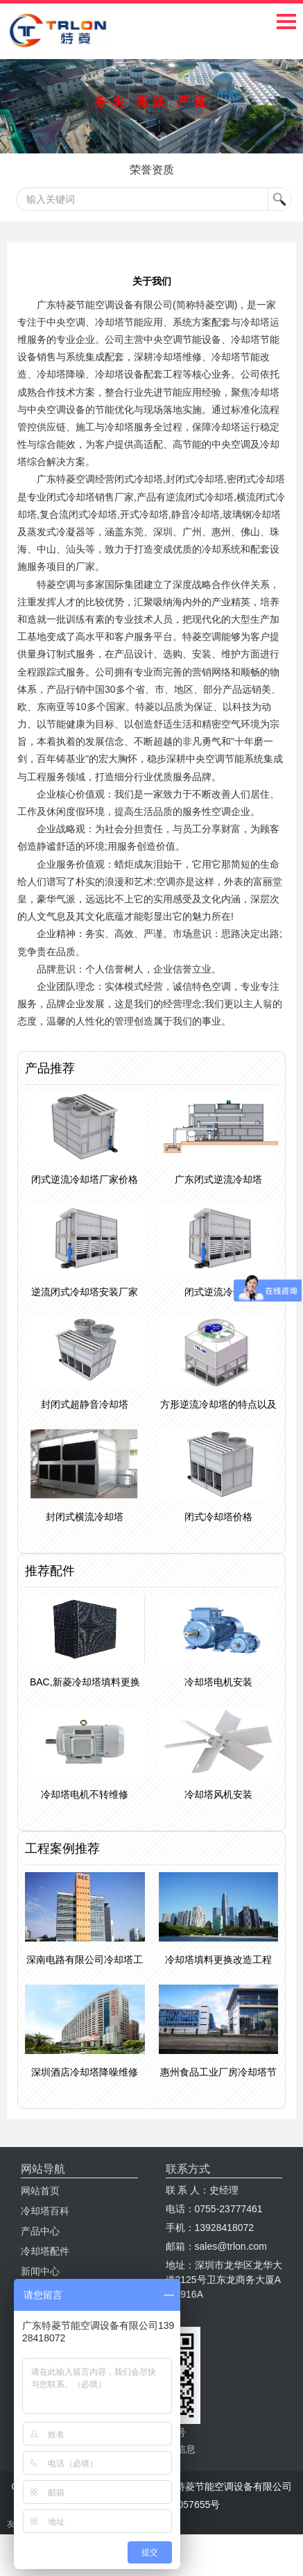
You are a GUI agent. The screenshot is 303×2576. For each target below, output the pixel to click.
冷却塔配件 (45, 2251)
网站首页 (40, 2190)
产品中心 (40, 2231)
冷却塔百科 (45, 2210)
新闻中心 (40, 2271)
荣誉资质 (152, 170)
